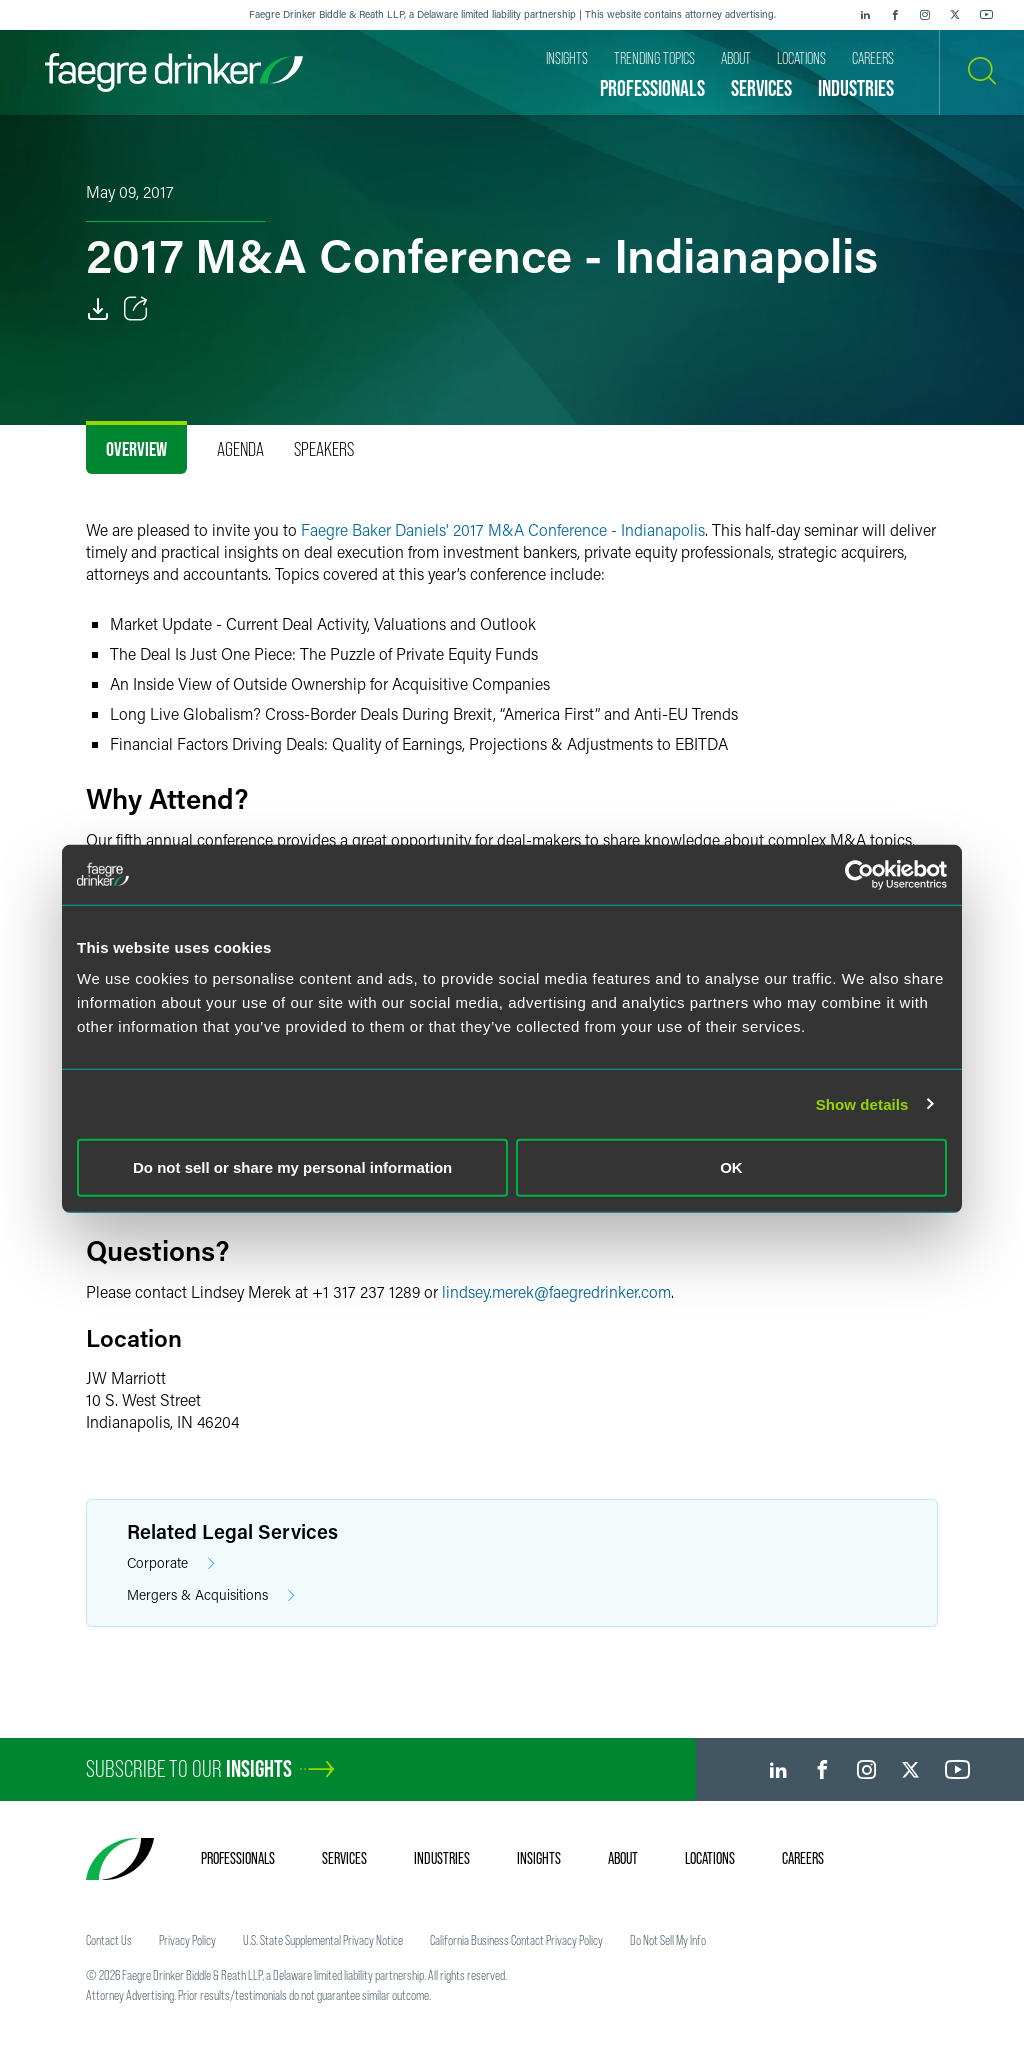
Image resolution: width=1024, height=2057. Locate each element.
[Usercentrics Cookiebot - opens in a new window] (859, 874)
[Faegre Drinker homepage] (174, 72)
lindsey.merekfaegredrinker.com (556, 1291)
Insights (539, 1858)
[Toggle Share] (136, 309)
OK (731, 1167)
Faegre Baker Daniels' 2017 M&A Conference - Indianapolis (503, 529)
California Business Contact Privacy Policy (516, 1940)
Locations (710, 1858)
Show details (862, 1103)
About (623, 1858)
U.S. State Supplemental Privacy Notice (323, 1940)
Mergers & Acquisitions (211, 1595)
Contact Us (109, 1940)
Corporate (171, 1563)
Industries (442, 1858)
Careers (803, 1858)
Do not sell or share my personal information (292, 1167)
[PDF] (98, 309)
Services (344, 1858)
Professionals (238, 1858)
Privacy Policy (187, 1940)
